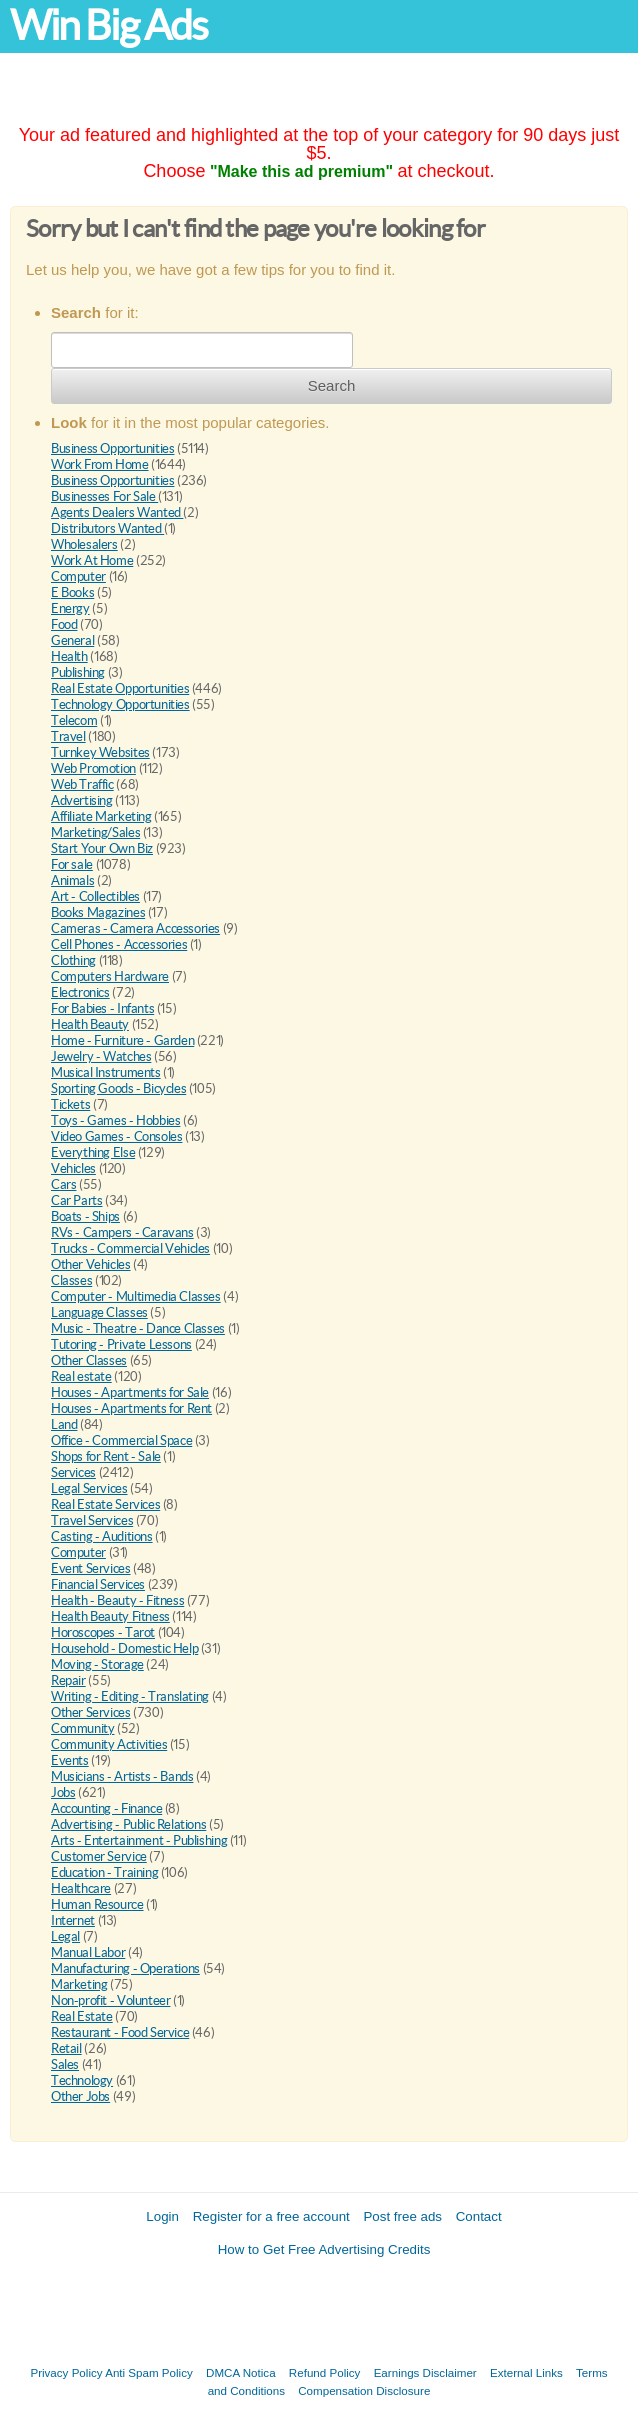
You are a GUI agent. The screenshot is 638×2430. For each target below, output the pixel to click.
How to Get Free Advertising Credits (324, 2249)
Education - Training (104, 1872)
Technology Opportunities (120, 704)
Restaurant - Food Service (120, 2032)
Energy (70, 608)
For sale (72, 864)
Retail (66, 2048)
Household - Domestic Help (124, 1648)
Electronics (80, 992)
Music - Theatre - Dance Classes (138, 1328)
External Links (526, 2372)
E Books (72, 592)
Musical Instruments (106, 1072)
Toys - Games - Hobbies (115, 1120)
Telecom (74, 720)
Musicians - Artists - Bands (122, 1776)
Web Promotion (93, 768)
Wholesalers (84, 544)
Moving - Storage (97, 1664)
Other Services (91, 1712)
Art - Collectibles (95, 896)
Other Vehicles (91, 1264)
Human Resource (97, 1904)
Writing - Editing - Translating (130, 1696)
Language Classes (99, 1312)
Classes (71, 1280)
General (72, 640)
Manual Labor (88, 1952)
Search (332, 385)
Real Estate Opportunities (120, 688)
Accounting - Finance (106, 1808)
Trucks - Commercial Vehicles (130, 1248)
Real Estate (82, 2016)
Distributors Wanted (107, 528)
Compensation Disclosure (364, 2390)
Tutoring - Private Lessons (121, 1344)
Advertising (82, 800)
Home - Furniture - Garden (122, 1040)
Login (162, 2216)
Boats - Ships (85, 1216)
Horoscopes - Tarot (103, 1632)
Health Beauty (90, 1024)
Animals (72, 880)
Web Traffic (82, 784)
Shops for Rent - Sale (106, 1456)
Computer (78, 576)
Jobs (63, 1792)
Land (64, 1424)
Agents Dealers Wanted (117, 512)
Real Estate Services (105, 1504)
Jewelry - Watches (101, 1056)
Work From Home (100, 464)
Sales (65, 2064)
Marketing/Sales (95, 832)
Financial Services (98, 1584)
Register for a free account (271, 2216)
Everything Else (93, 1152)
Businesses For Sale (104, 496)
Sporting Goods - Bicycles (118, 1088)
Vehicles (73, 1168)
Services (73, 1472)
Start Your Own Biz (102, 848)
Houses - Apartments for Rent (131, 1408)
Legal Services (89, 1488)
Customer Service (99, 1856)
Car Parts (77, 1200)
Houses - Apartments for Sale (130, 1392)
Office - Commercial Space (121, 1440)
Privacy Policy (66, 2372)
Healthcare (81, 1888)
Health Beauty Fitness (110, 1616)
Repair (68, 1680)
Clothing (73, 960)
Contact (479, 2216)
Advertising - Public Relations (128, 1824)
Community (83, 1728)
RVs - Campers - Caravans (122, 1232)
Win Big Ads (108, 25)
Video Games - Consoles (116, 1136)
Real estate (81, 1376)
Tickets (70, 1104)
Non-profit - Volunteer (110, 2000)
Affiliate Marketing (101, 816)
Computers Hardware (110, 976)
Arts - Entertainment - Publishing (139, 1840)
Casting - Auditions (102, 1536)
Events (70, 1760)
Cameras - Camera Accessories (135, 928)
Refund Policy (325, 2372)
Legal (65, 1936)
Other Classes (89, 1360)
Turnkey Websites (100, 752)
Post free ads (402, 2216)
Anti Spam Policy (149, 2372)
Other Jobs (80, 2096)
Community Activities (109, 1744)
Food (64, 624)
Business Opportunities (112, 448)
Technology (82, 2080)
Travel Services (92, 1520)
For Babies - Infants (102, 1008)
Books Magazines (98, 912)
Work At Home (92, 560)
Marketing (79, 1984)
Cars (63, 1184)
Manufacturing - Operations (125, 1968)
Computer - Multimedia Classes (136, 1296)
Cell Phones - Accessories (119, 944)
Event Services (91, 1568)
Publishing (78, 672)
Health (69, 656)
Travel (68, 736)
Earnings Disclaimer (425, 2372)
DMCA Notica (241, 2372)
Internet (73, 1920)
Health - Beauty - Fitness (117, 1600)
